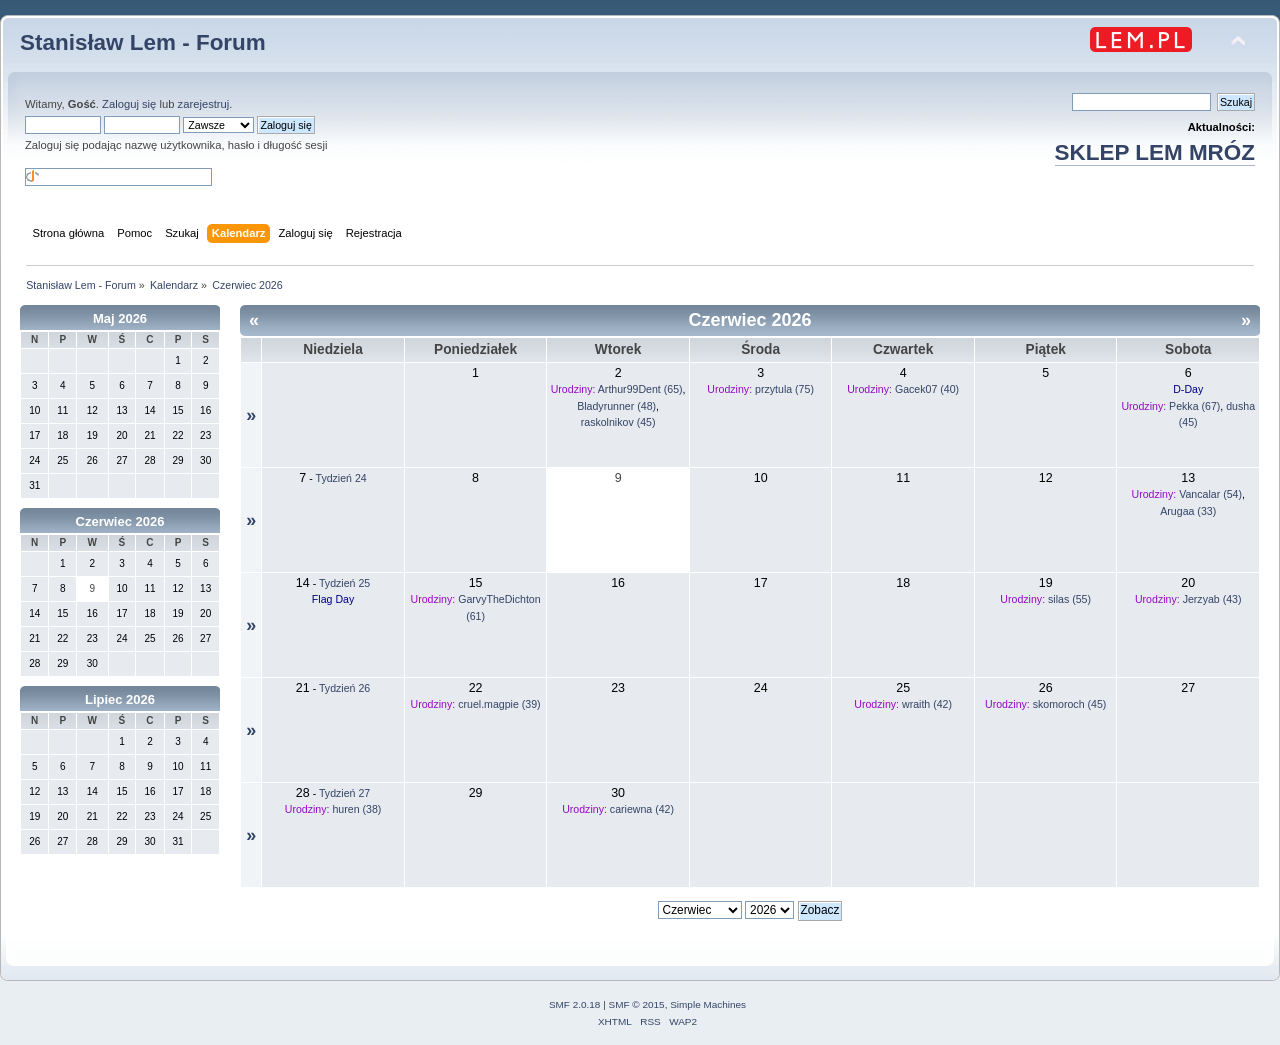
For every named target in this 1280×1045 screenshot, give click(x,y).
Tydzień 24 (341, 478)
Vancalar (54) (1210, 494)
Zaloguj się (129, 104)
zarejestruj (204, 104)
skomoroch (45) (1070, 704)
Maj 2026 (120, 318)
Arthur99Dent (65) (640, 389)
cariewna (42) (642, 809)
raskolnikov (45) (618, 422)
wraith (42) (927, 704)
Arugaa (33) (1188, 511)
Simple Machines (708, 1004)
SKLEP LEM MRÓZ (1155, 152)
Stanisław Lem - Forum (143, 42)
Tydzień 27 (344, 793)
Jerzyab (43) (1212, 599)
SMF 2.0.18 (575, 1004)
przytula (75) (784, 389)
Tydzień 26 (344, 688)
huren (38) (356, 809)
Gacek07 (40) (927, 389)
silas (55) (1069, 599)
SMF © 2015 (637, 1004)
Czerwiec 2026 (120, 521)
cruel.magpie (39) (499, 704)
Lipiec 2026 (120, 699)
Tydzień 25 (344, 583)
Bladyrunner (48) (616, 406)
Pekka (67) (1194, 406)
